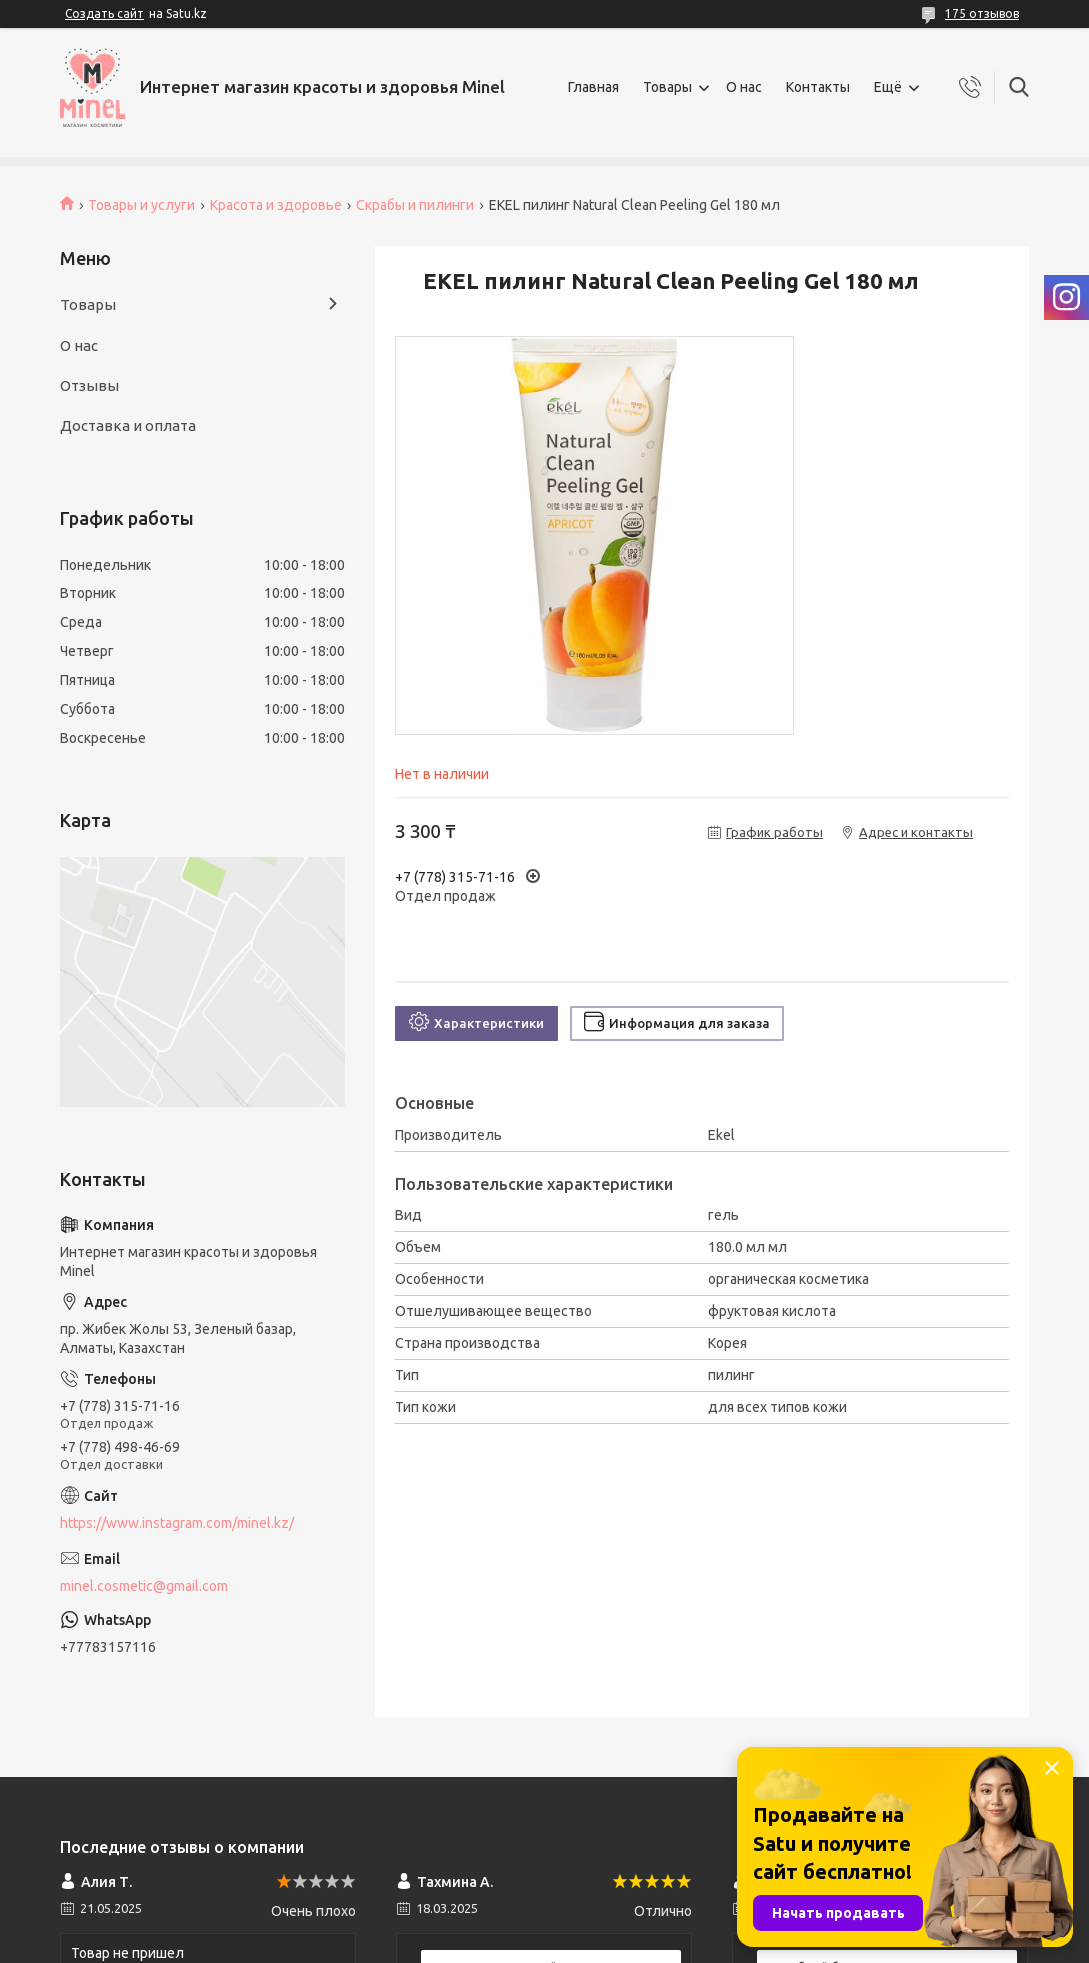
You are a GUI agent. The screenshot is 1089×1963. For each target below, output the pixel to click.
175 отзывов (982, 13)
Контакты (818, 87)
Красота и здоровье (276, 205)
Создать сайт (104, 13)
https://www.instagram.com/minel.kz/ (177, 1523)
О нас (744, 87)
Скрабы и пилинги (415, 205)
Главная (593, 87)
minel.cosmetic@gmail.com (144, 1586)
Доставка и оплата (128, 425)
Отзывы (89, 385)
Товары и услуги (141, 205)
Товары (667, 87)
